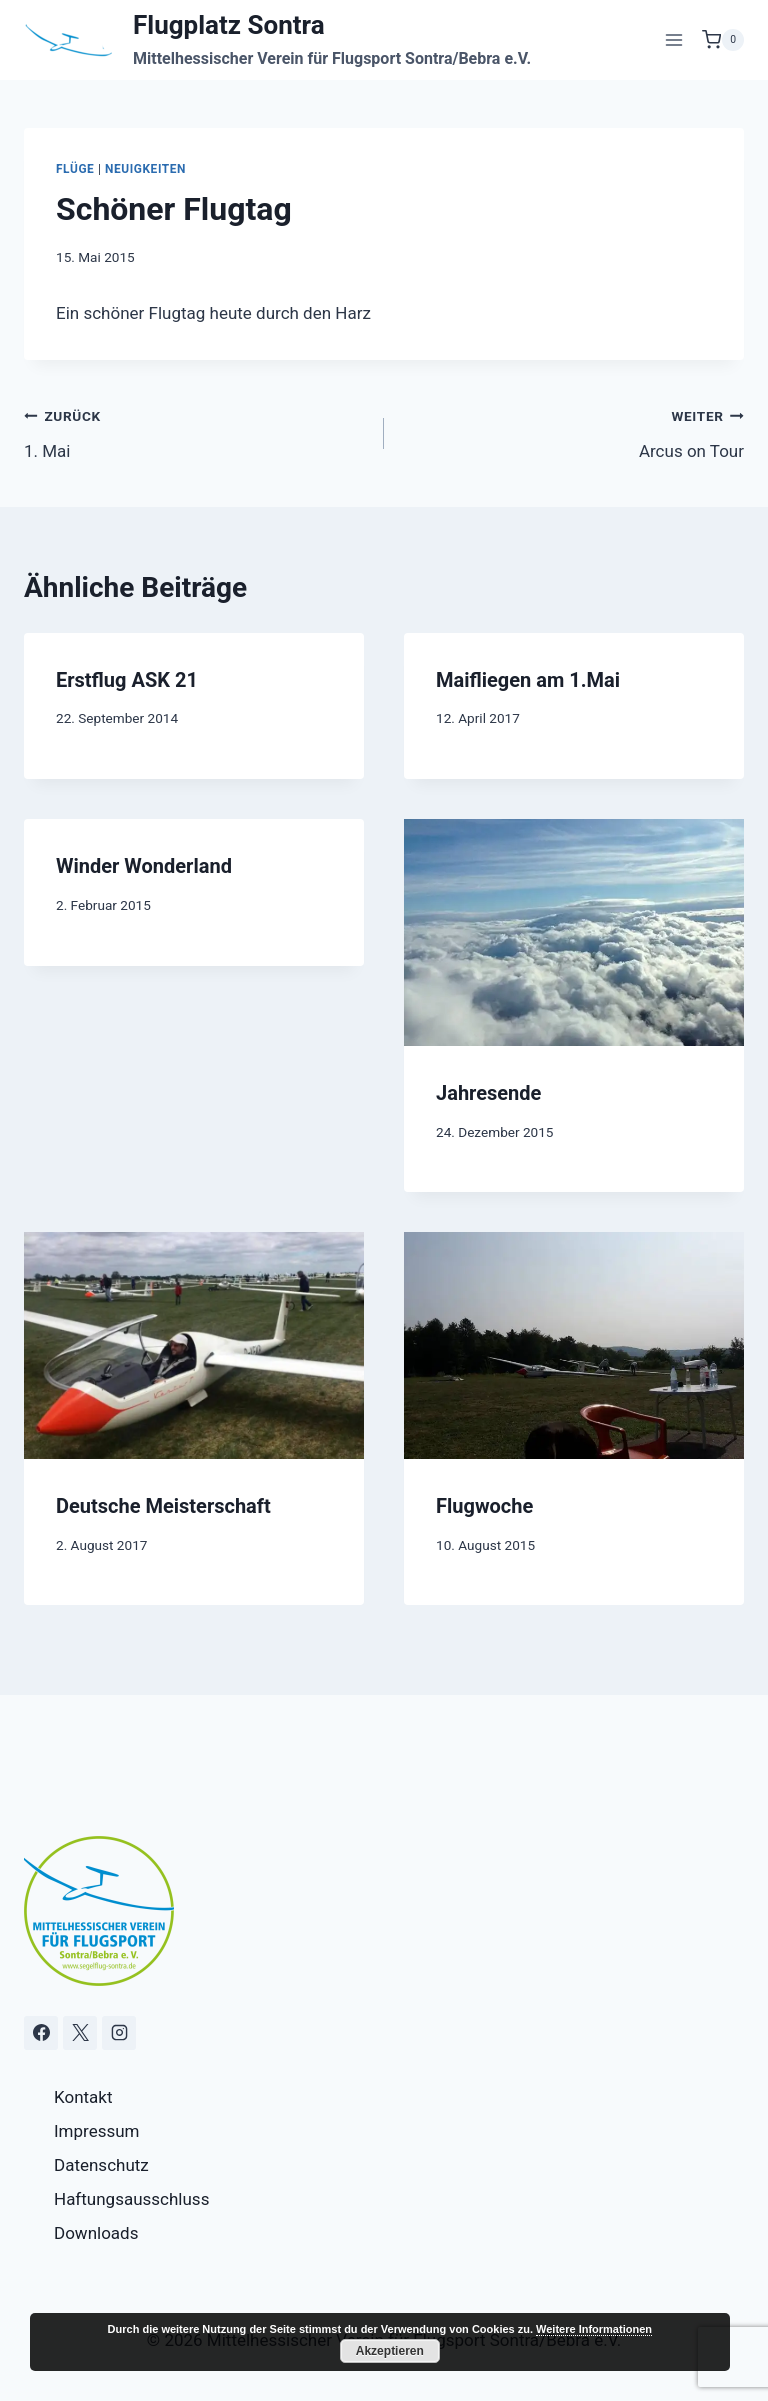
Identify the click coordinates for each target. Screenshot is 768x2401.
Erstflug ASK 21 (127, 680)
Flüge (75, 169)
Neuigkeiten (145, 169)
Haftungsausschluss (131, 2199)
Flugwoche (484, 1506)
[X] (80, 2033)
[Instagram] (119, 2033)
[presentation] (574, 932)
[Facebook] (41, 2033)
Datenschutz (101, 2165)
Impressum (97, 2131)
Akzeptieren (390, 2351)
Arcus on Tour (572, 431)
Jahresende (488, 1093)
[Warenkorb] (723, 40)
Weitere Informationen (594, 2329)
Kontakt (83, 2097)
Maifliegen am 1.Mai (528, 680)
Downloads (96, 2233)
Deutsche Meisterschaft (163, 1506)
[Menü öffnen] (673, 39)
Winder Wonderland (144, 866)
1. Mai (195, 431)
